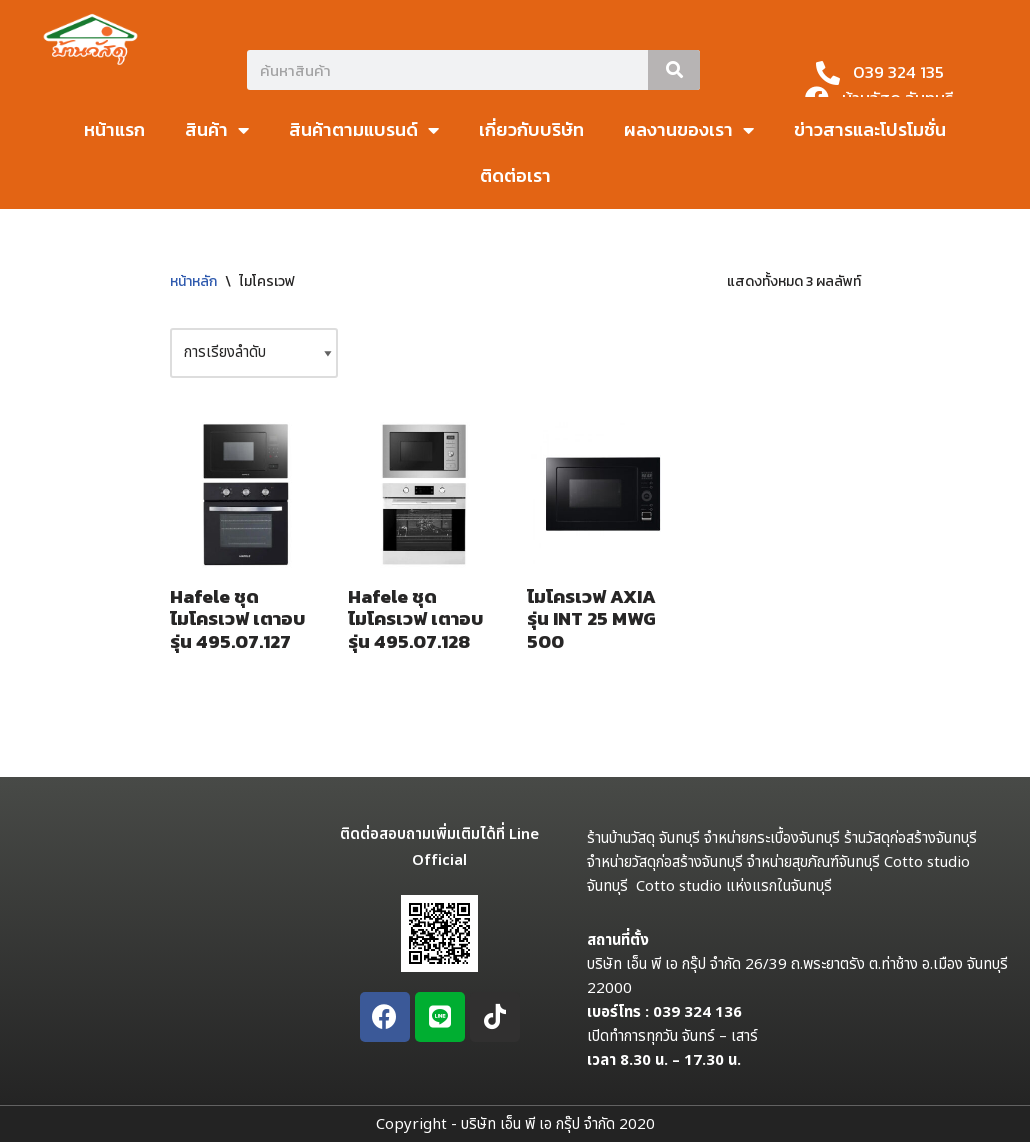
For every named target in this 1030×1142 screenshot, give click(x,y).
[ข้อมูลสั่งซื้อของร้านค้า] (254, 353)
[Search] (674, 70)
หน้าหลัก (193, 281)
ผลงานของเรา (689, 130)
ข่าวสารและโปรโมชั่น (870, 129)
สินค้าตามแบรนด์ (364, 130)
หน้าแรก (114, 129)
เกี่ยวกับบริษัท (531, 129)
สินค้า (217, 130)
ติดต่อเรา (515, 175)
